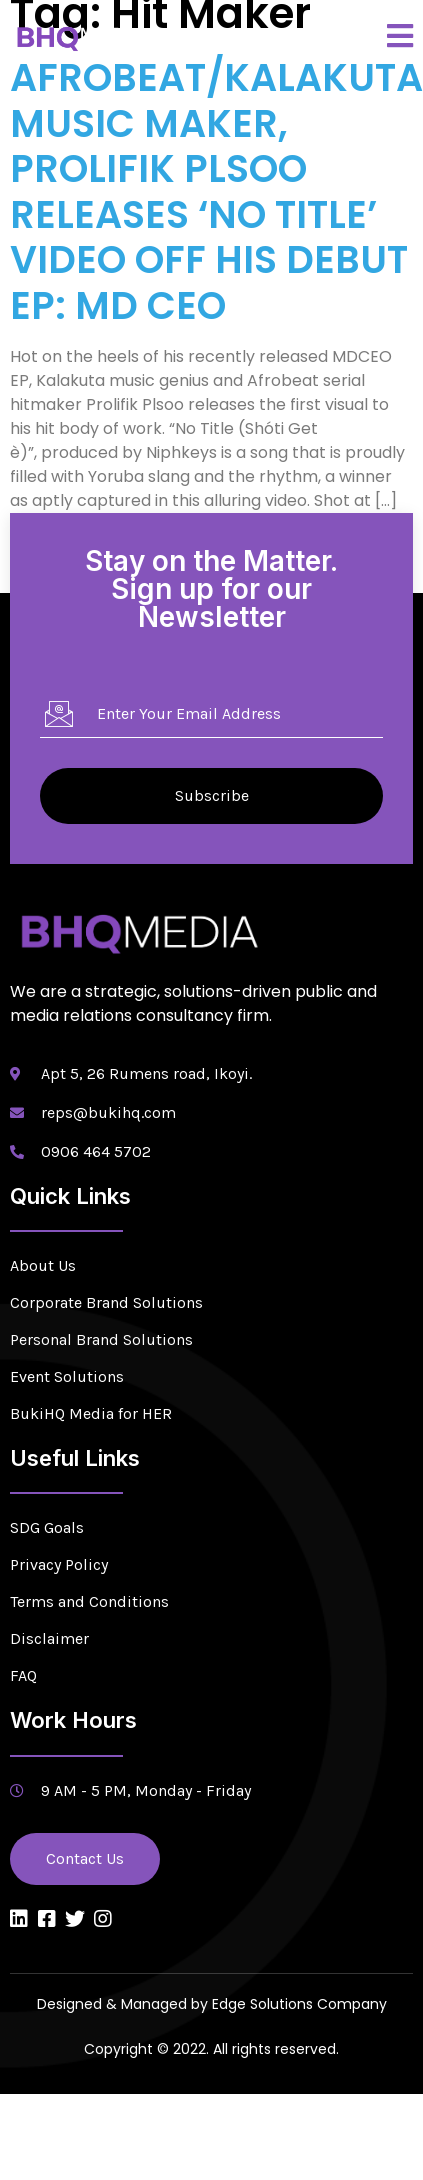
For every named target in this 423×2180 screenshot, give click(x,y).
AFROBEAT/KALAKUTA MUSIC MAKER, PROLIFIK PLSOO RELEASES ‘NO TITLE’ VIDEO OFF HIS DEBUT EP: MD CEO (216, 191)
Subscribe (212, 795)
